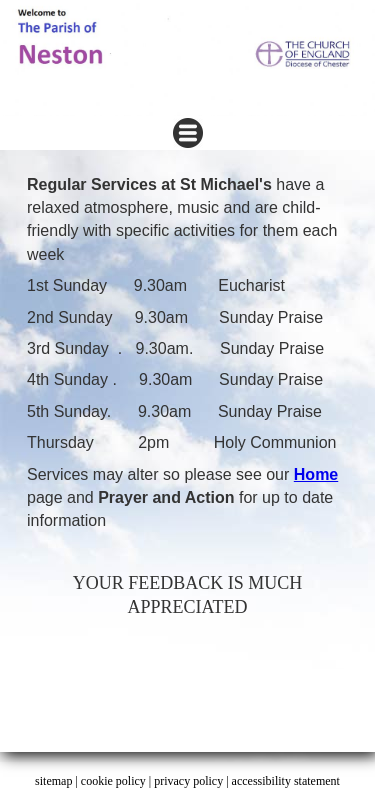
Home (316, 474)
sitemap (53, 781)
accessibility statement (286, 781)
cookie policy (113, 781)
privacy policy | (192, 781)
